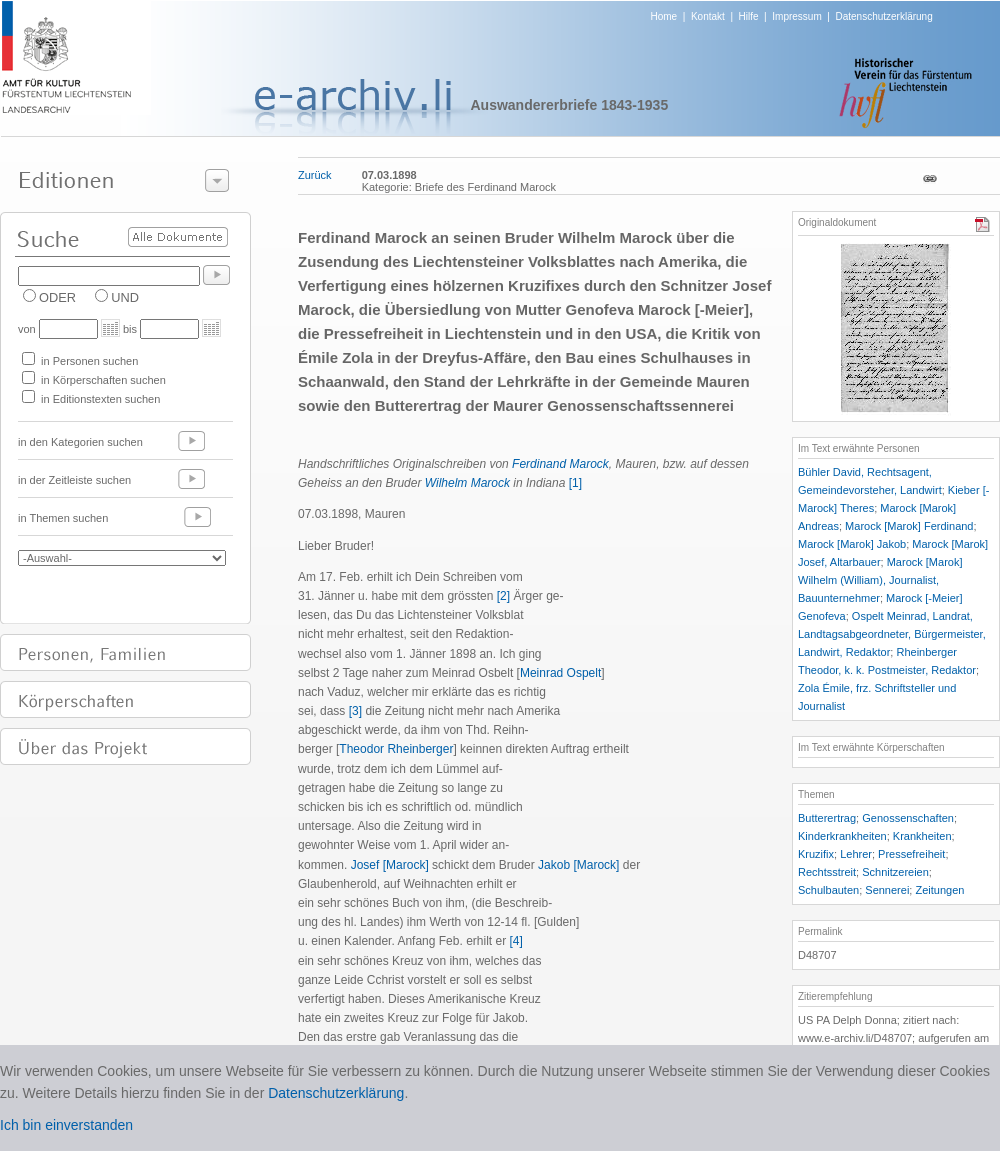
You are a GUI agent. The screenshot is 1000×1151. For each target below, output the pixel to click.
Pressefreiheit (911, 854)
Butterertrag (827, 818)
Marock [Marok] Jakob (852, 544)
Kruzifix (816, 854)
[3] (355, 711)
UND (125, 297)
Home (664, 16)
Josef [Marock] (390, 865)
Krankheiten (922, 836)
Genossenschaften (908, 818)
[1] (575, 483)
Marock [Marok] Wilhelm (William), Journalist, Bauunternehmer (880, 580)
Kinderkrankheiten (842, 836)
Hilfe (749, 16)
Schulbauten (828, 890)
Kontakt (708, 16)
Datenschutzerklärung (883, 16)
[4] (515, 941)
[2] (503, 596)
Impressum (796, 16)
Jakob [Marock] (578, 865)
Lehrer (856, 854)
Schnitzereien (895, 872)
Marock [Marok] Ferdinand (909, 526)
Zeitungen (939, 890)
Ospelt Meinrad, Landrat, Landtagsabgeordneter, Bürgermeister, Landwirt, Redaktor (892, 634)
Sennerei (887, 890)
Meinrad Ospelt (560, 673)
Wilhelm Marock (467, 483)
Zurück (315, 175)
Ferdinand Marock (560, 464)
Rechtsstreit (827, 872)
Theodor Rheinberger (396, 749)
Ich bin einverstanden (66, 1125)
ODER (57, 297)
